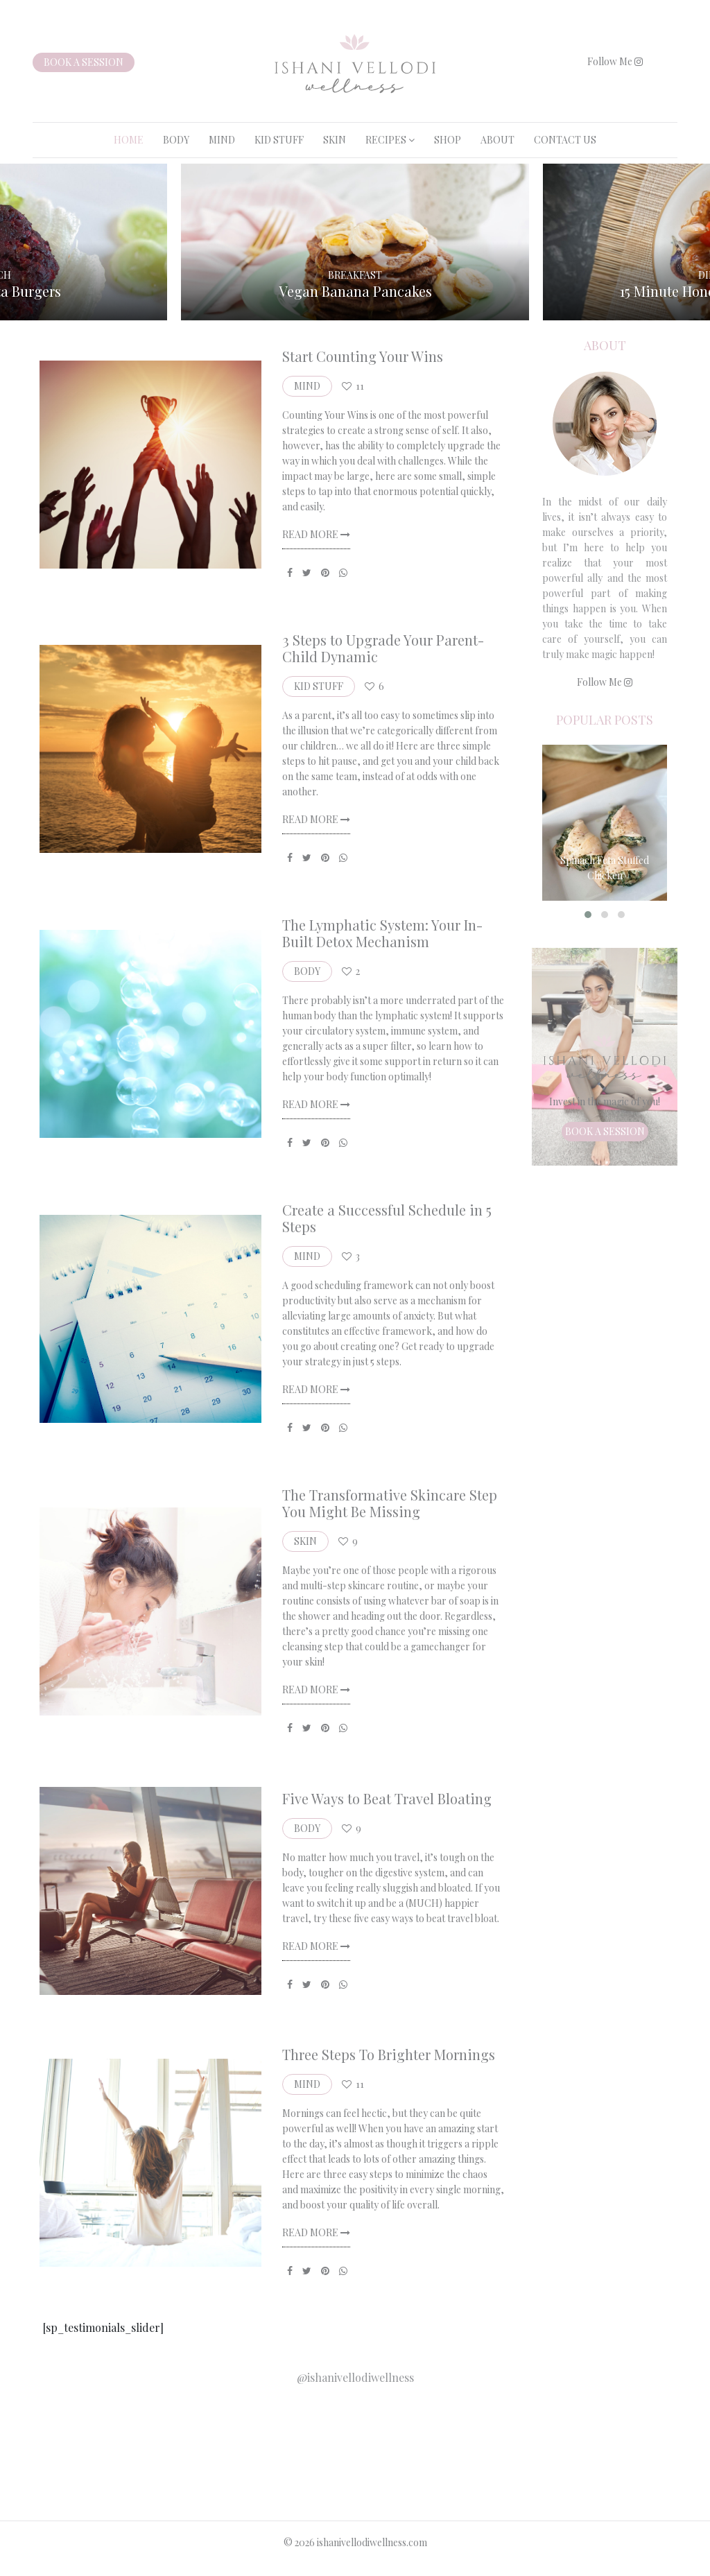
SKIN (334, 140)
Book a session (83, 62)
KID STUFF (279, 140)
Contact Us (565, 140)
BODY (176, 140)
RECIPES (385, 140)
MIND (222, 140)
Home (129, 140)
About (497, 140)
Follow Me (615, 61)
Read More (316, 534)
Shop (447, 140)
